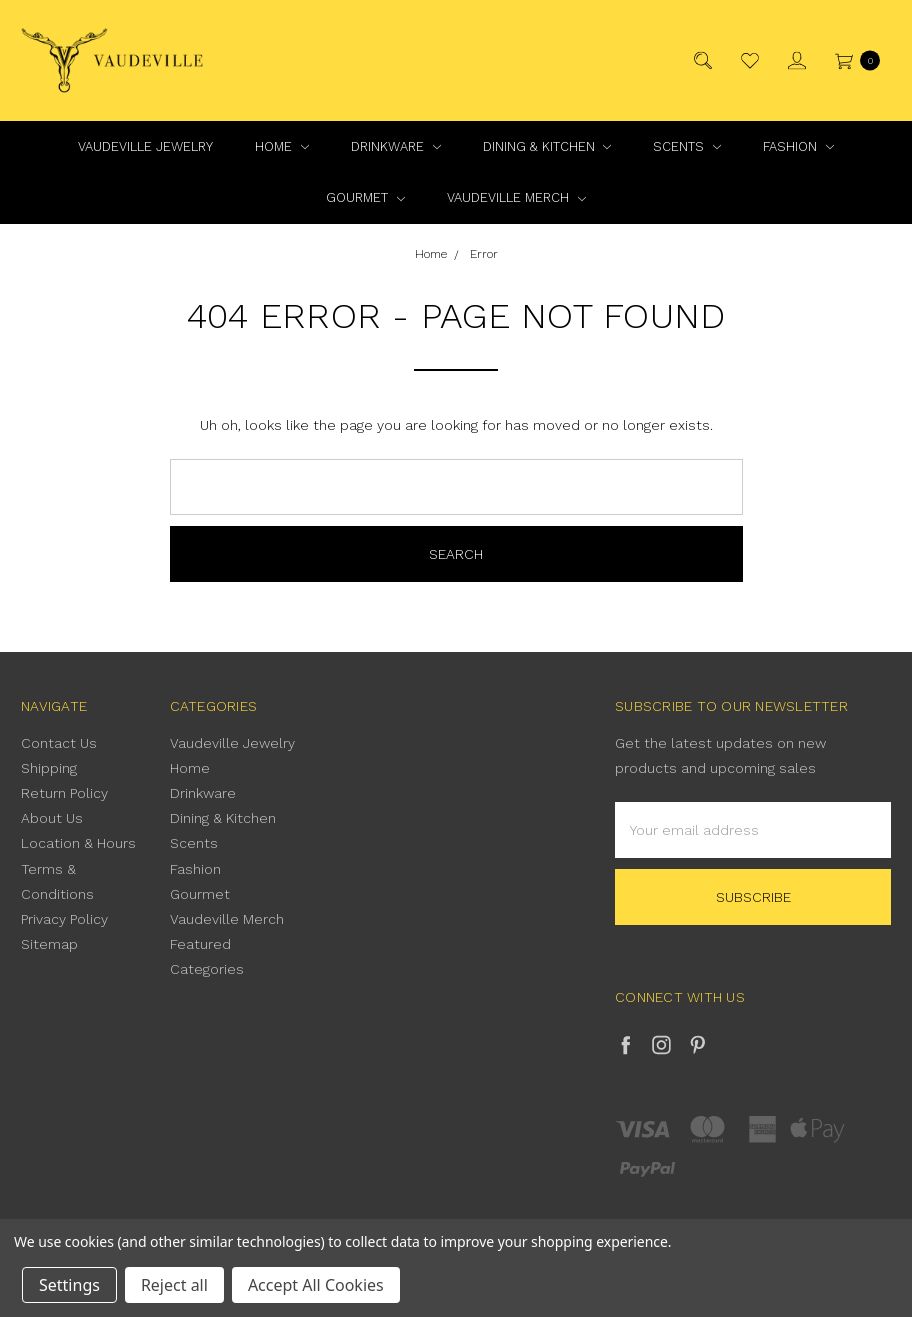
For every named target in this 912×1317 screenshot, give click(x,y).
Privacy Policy (64, 919)
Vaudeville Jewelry (145, 146)
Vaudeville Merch (516, 197)
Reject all (174, 1285)
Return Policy (64, 793)
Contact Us (59, 743)
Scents (687, 146)
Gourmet (365, 197)
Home (282, 146)
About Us (52, 818)
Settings (69, 1285)
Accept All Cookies (316, 1285)
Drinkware (396, 146)
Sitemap (49, 944)
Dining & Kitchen (547, 146)
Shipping (49, 768)
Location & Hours (78, 843)
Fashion (798, 146)
